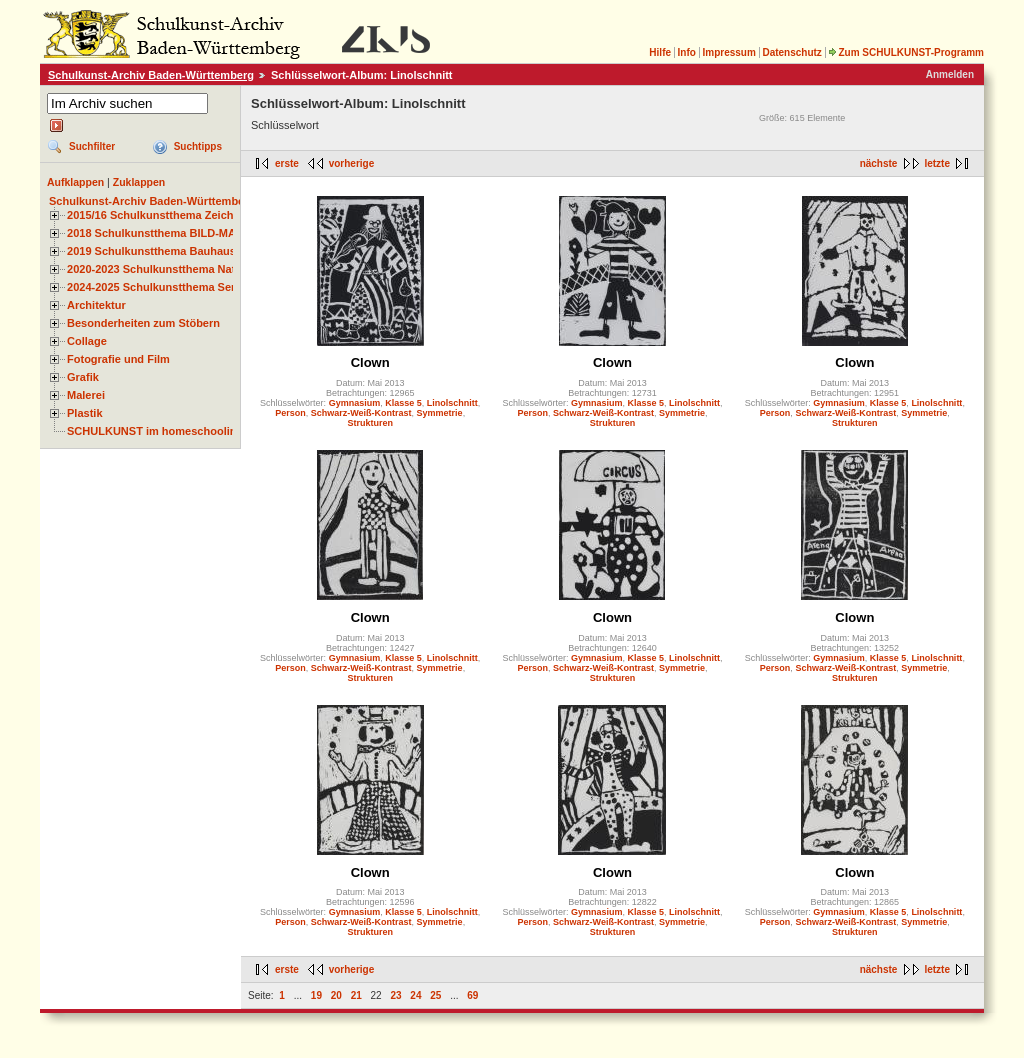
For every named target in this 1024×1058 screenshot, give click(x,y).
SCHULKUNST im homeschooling (155, 431)
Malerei (86, 395)
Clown (370, 362)
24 (415, 995)
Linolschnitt (452, 403)
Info (687, 52)
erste (287, 163)
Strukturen (370, 423)
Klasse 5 (403, 403)
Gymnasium (355, 403)
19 (316, 995)
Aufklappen (75, 182)
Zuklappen (139, 182)
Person (290, 413)
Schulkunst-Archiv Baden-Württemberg (151, 75)
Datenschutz (791, 52)
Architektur (96, 305)
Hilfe (660, 52)
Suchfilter (92, 146)
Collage (87, 341)
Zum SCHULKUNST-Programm (906, 52)
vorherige (352, 163)
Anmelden (950, 74)
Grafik (83, 377)
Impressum (728, 52)
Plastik (85, 413)
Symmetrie (440, 413)
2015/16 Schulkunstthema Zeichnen (160, 215)
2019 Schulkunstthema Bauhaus (151, 251)
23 (395, 995)
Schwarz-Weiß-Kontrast (361, 413)
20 (336, 995)
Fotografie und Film (118, 359)
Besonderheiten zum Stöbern (143, 323)
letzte (937, 163)
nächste (879, 163)
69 (472, 995)
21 (356, 995)
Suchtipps (198, 146)
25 (435, 995)
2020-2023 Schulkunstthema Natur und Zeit (179, 269)
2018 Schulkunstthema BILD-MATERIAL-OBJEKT (195, 233)
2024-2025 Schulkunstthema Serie (156, 287)
